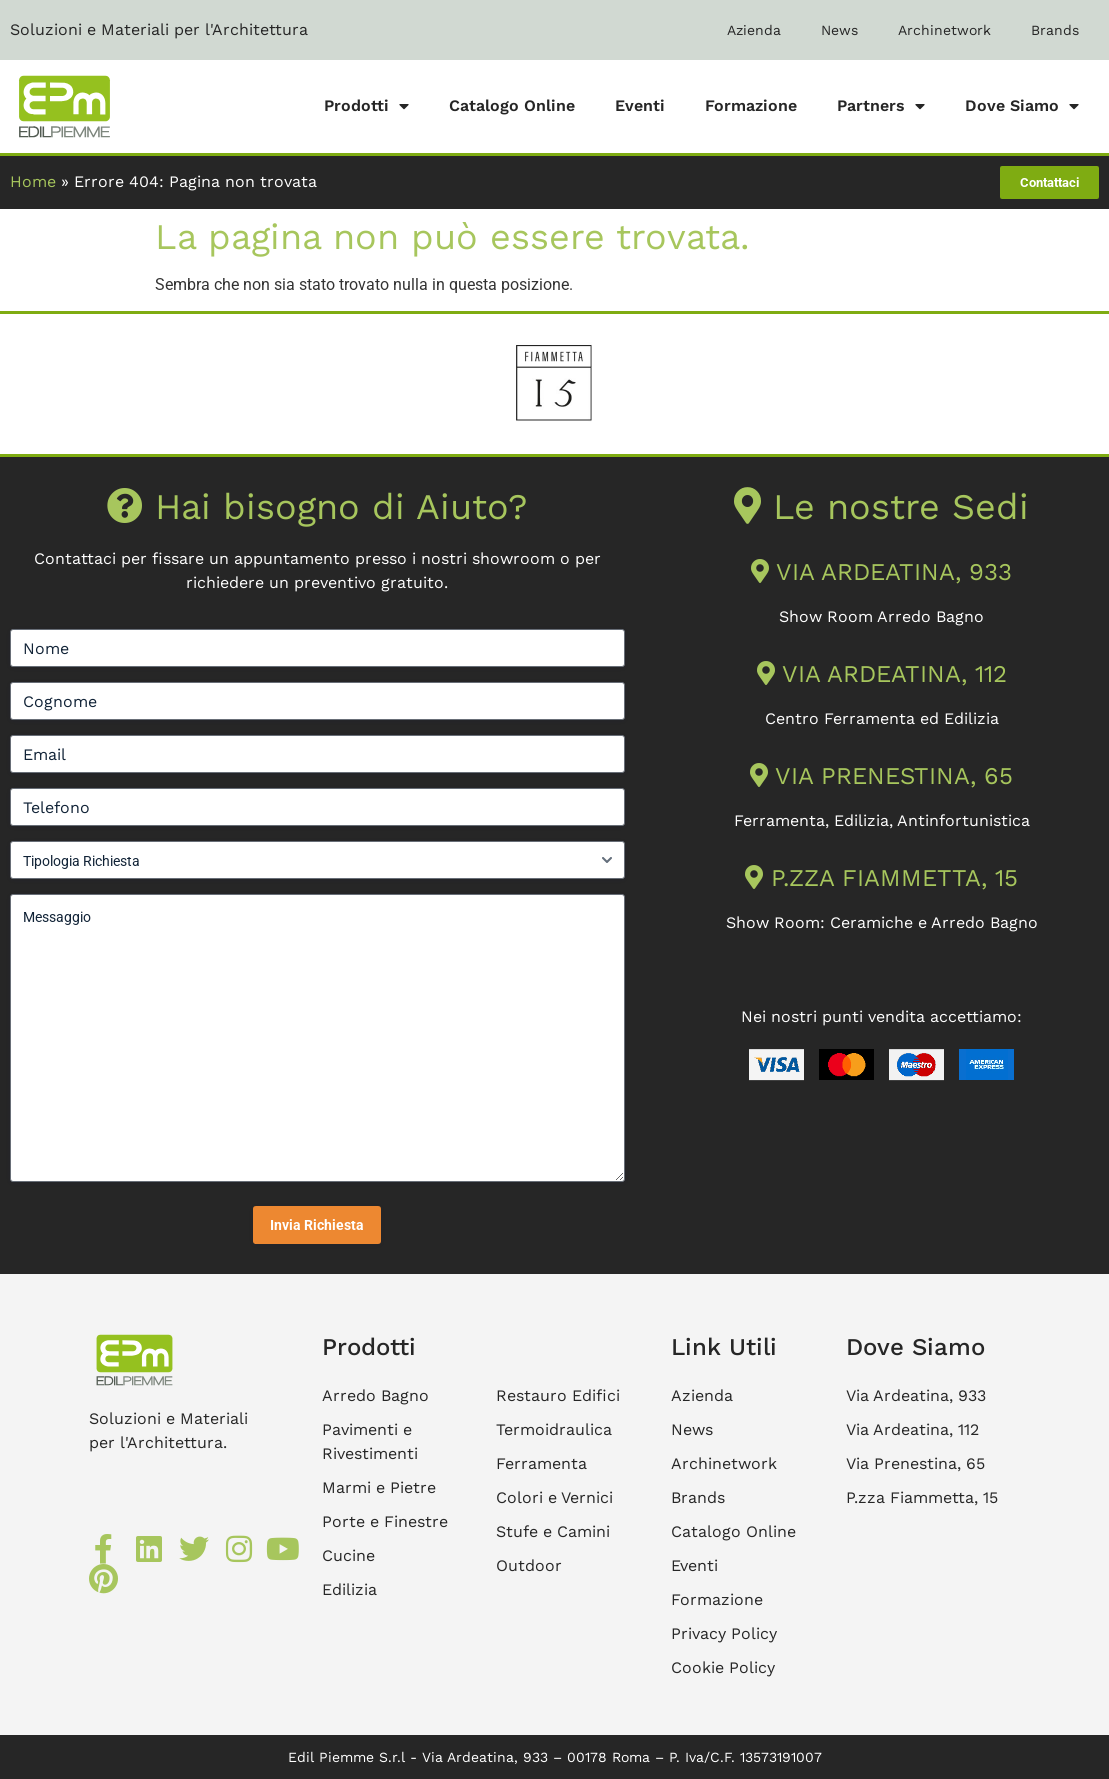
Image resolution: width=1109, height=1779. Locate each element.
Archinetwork (944, 30)
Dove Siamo (1022, 106)
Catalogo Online (512, 105)
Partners (881, 106)
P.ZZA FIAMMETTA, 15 (881, 878)
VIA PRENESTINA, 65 (881, 776)
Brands (1055, 30)
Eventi (640, 105)
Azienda (754, 30)
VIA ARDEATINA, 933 (881, 572)
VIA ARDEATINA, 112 (882, 674)
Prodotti (366, 106)
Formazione (751, 105)
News (839, 30)
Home (33, 181)
